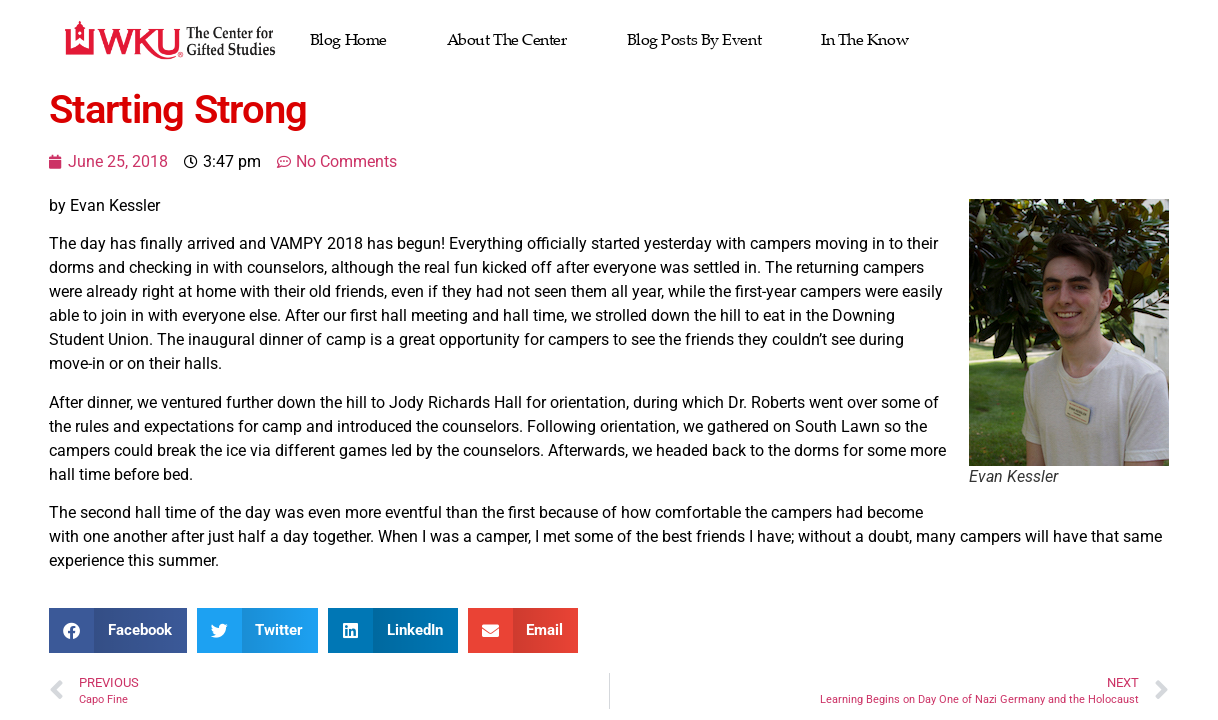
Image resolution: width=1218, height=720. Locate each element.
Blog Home (348, 40)
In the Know (864, 40)
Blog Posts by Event (694, 40)
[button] (118, 630)
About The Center (507, 40)
